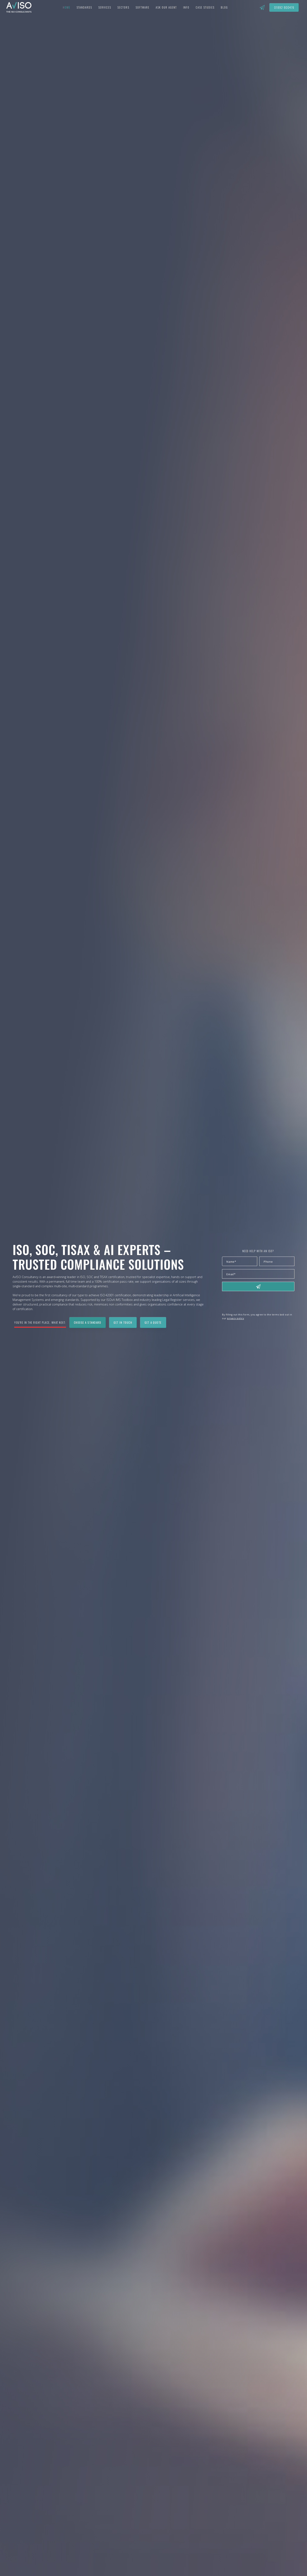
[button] (84, 7)
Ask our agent (166, 7)
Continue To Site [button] (241, 2566)
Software (142, 7)
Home (66, 7)
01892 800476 (284, 7)
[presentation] (254, 1303)
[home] (16, 7)
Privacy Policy (116, 2568)
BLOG (224, 7)
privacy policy (235, 1319)
